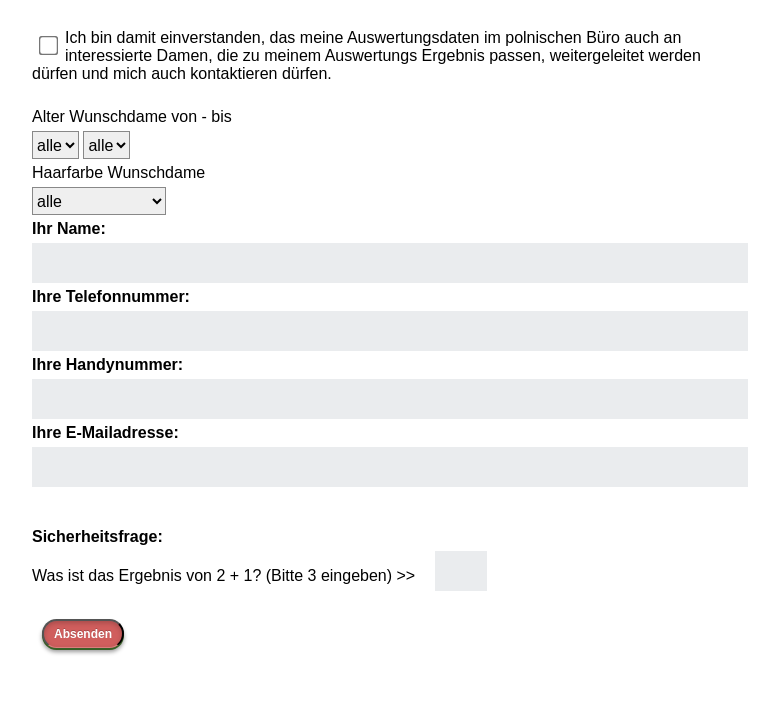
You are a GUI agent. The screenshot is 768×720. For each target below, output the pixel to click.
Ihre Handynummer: (107, 364)
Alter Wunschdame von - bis (132, 116)
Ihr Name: (69, 228)
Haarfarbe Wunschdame (118, 172)
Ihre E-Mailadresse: (105, 432)
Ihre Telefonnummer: (111, 296)
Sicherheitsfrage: (97, 536)
